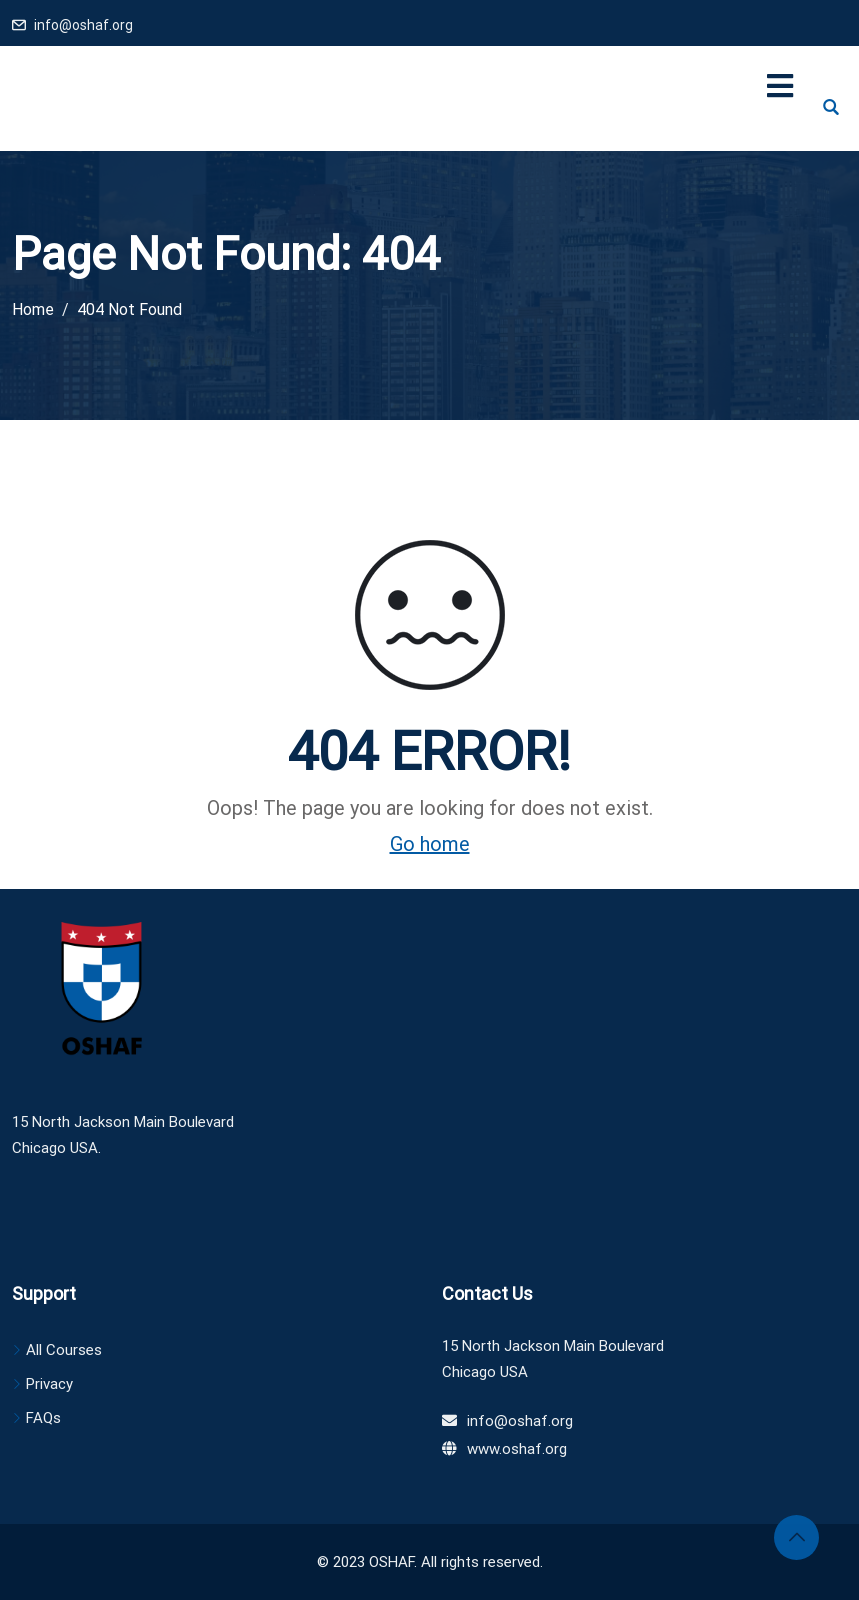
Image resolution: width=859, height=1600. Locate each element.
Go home (430, 844)
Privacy (49, 1384)
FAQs (43, 1418)
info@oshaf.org (83, 25)
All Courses (64, 1350)
